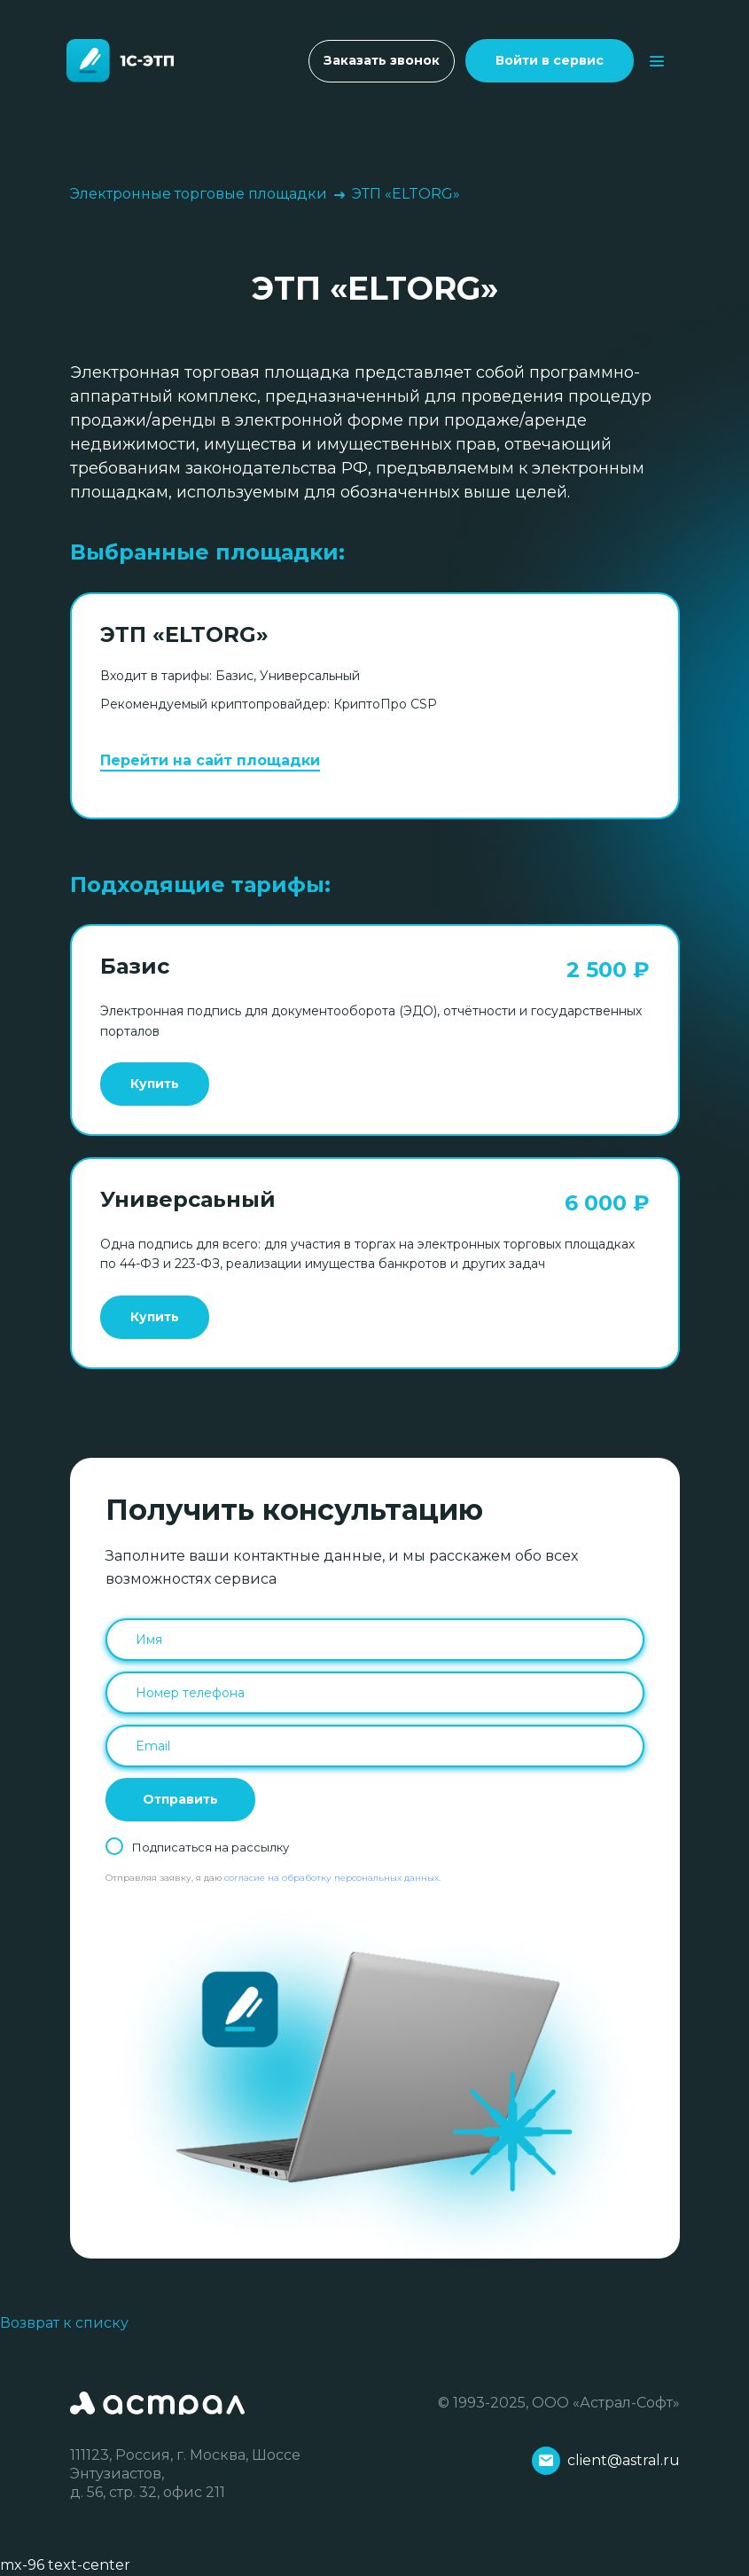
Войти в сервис (549, 60)
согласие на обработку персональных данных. (332, 1877)
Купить (154, 1084)
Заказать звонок (382, 60)
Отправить (180, 1799)
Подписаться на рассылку (210, 1847)
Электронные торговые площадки (198, 193)
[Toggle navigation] (656, 61)
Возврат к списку (64, 2322)
